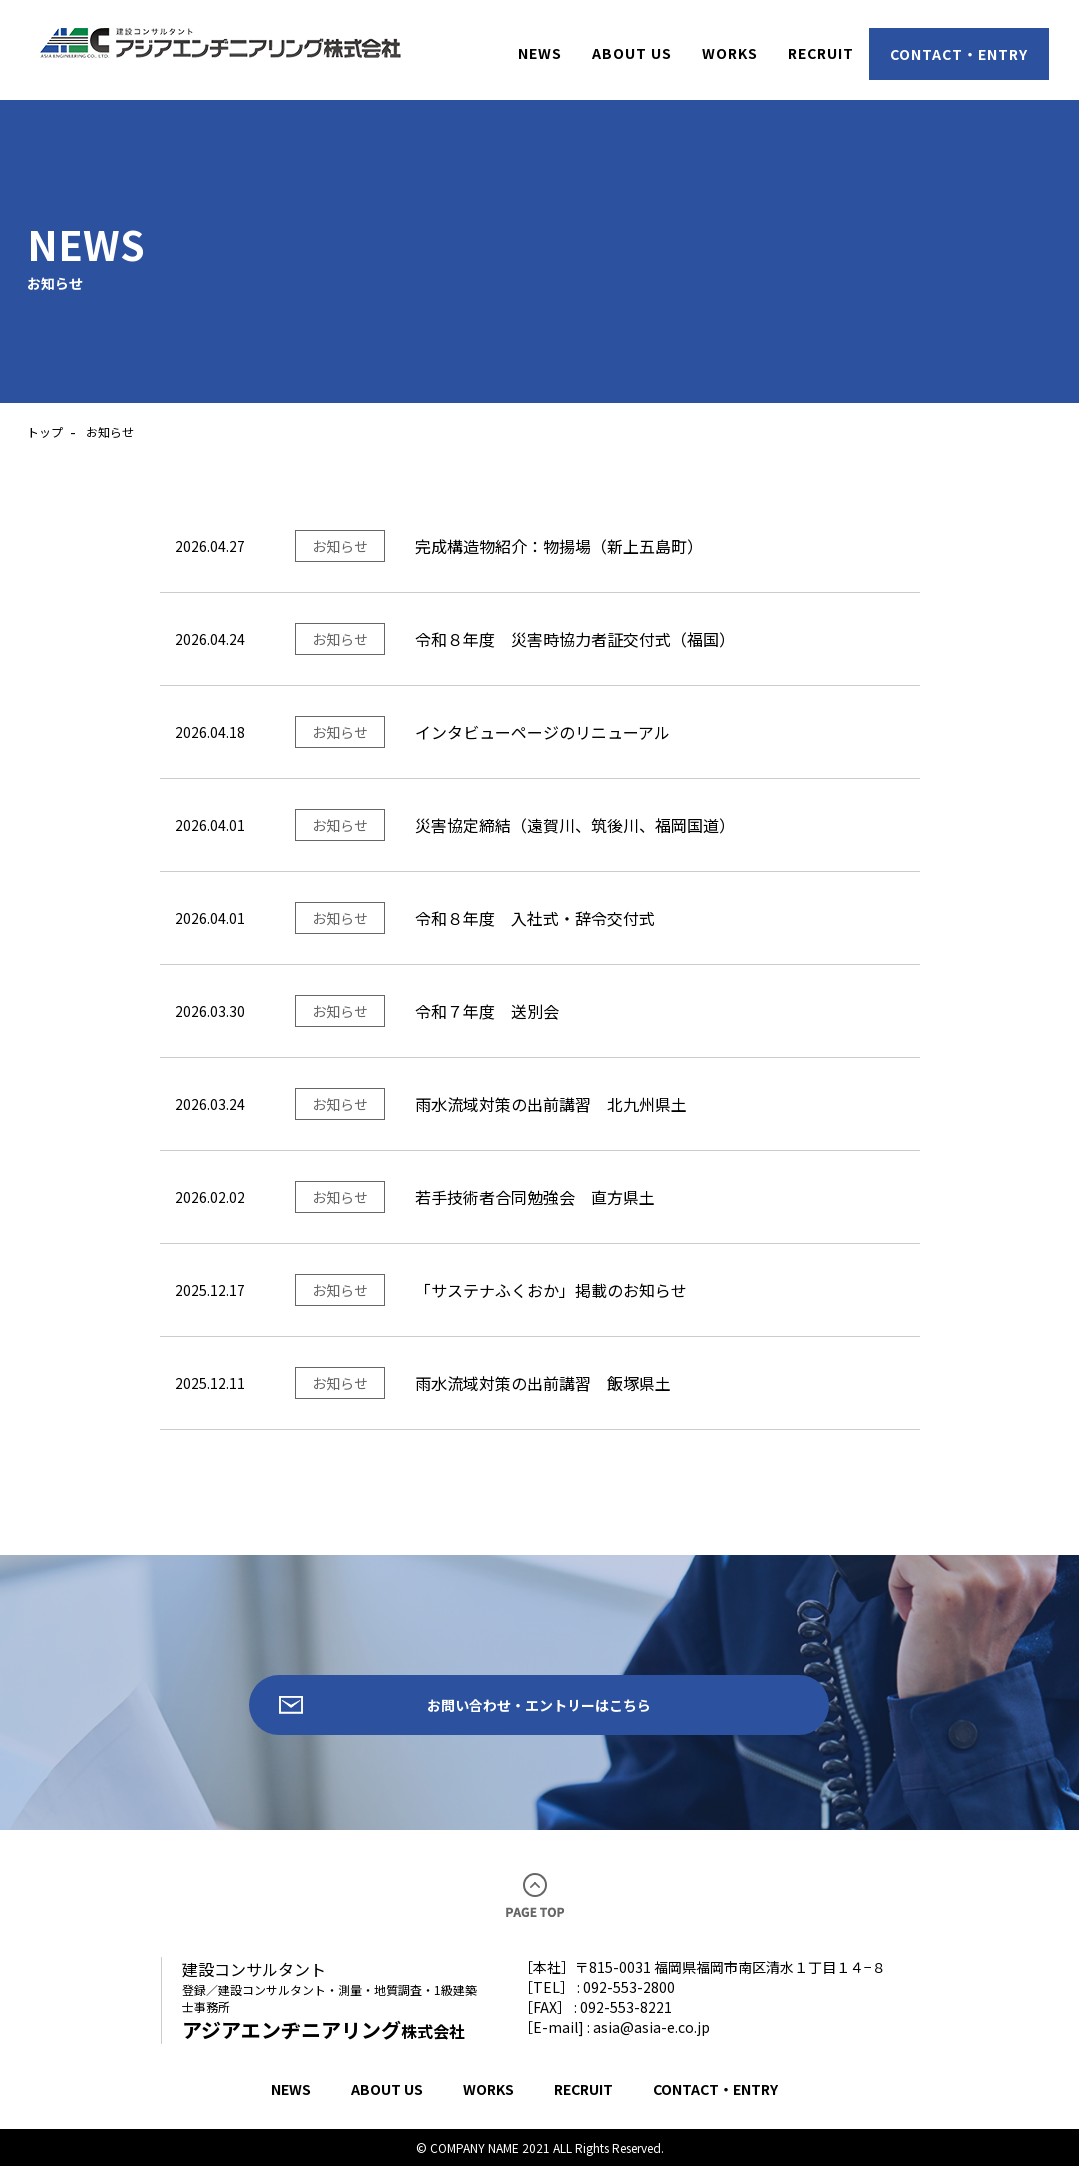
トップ (45, 431)
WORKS (488, 2101)
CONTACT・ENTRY (715, 2101)
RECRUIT (583, 2101)
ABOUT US (387, 2101)
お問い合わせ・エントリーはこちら (539, 1711)
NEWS (291, 2101)
